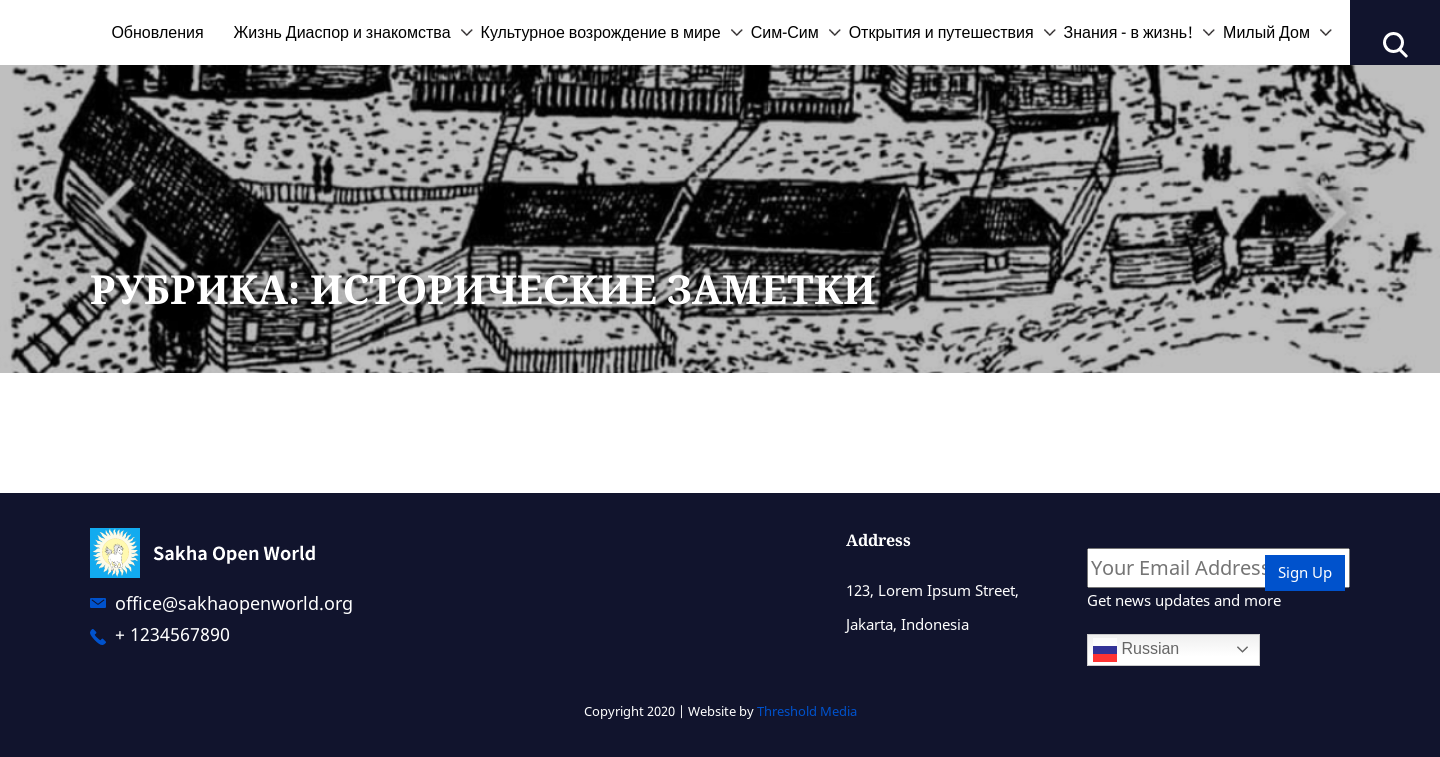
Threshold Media (807, 711)
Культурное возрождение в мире (601, 32)
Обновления (157, 32)
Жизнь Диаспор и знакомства (342, 32)
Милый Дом (1266, 32)
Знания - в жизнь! (1128, 32)
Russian (1136, 650)
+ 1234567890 (172, 634)
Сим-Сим (785, 32)
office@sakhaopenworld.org (234, 603)
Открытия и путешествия (941, 32)
